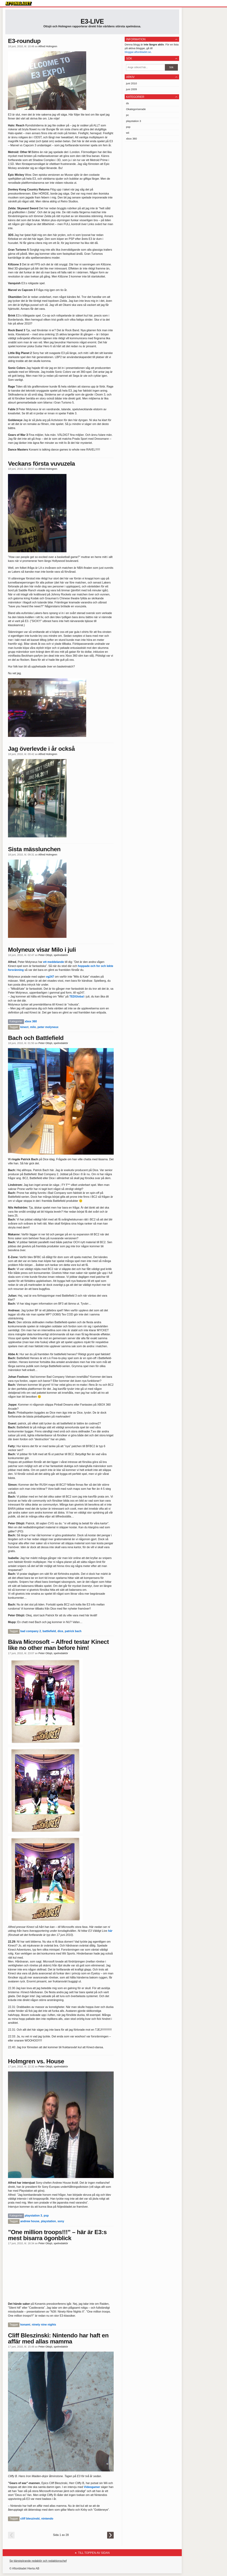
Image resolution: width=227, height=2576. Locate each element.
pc (127, 114)
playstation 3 (33, 2215)
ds (127, 103)
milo (33, 1027)
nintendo (47, 2518)
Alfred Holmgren (47, 46)
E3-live (92, 21)
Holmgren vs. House (36, 2061)
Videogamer (92, 2486)
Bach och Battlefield (35, 1037)
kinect (24, 1027)
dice (60, 1631)
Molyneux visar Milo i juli (42, 949)
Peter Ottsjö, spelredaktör (53, 955)
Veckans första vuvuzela (41, 463)
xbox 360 (31, 1021)
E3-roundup (24, 40)
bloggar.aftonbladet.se (138, 51)
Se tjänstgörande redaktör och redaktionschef (38, 2560)
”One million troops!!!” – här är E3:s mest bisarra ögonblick (57, 2235)
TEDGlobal (76, 996)
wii (127, 132)
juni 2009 (131, 89)
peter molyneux (47, 1027)
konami (25, 2324)
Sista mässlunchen (34, 849)
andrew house (29, 2221)
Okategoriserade (136, 109)
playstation (48, 2221)
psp (46, 2215)
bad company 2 (30, 1631)
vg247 (50, 976)
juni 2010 (131, 83)
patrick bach (73, 1631)
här (110, 1930)
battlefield (49, 1631)
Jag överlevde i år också (41, 748)
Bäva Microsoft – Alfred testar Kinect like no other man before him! (58, 1644)
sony (60, 2221)
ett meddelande (53, 961)
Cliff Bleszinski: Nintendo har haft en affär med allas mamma (58, 2338)
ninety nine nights (44, 2324)
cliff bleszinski (30, 2518)
